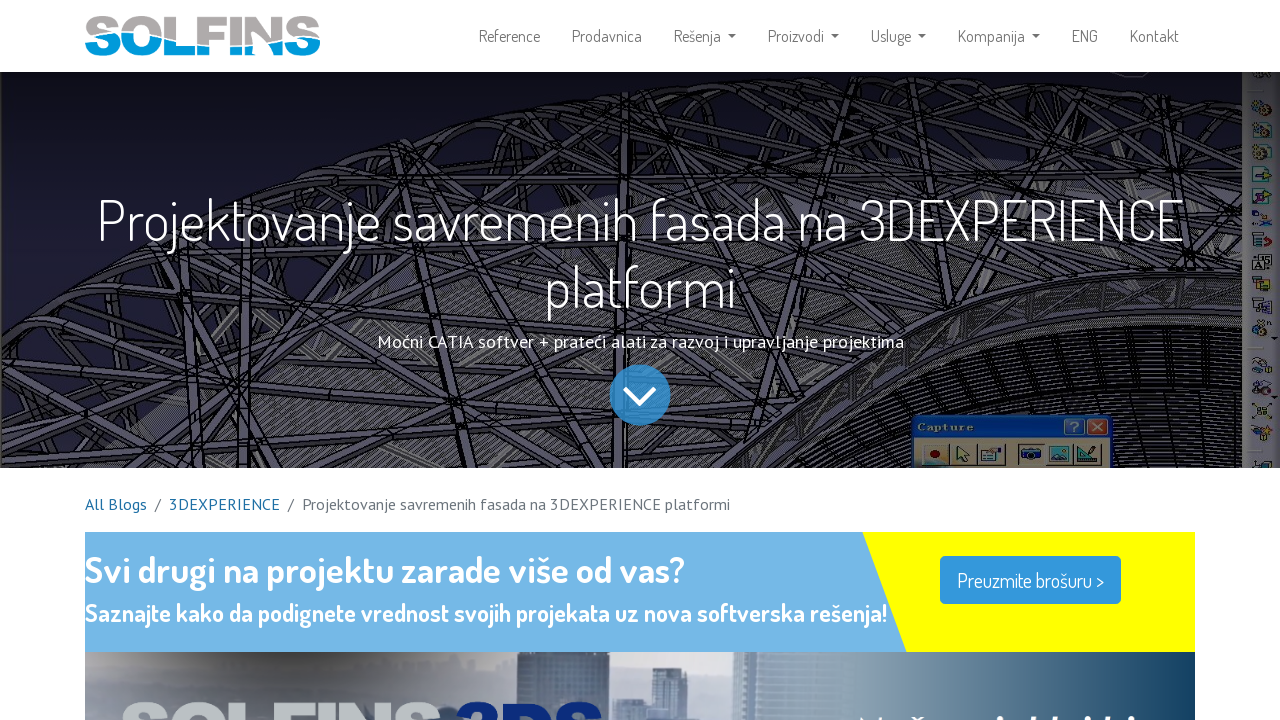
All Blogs (116, 504)
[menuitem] (509, 36)
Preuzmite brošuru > (1030, 580)
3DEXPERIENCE (224, 504)
